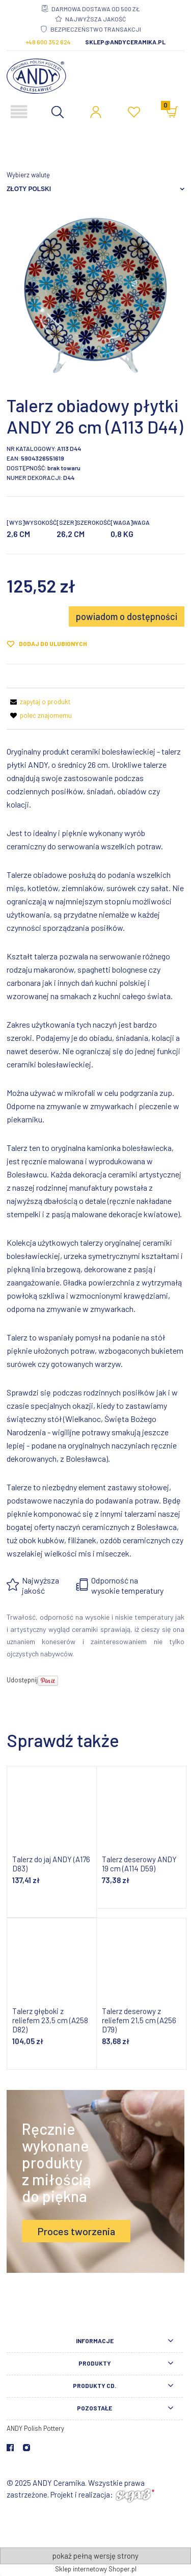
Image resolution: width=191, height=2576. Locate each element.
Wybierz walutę (28, 174)
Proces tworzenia (76, 2231)
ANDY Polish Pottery (35, 2428)
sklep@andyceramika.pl (125, 41)
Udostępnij (22, 1680)
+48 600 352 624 (48, 41)
